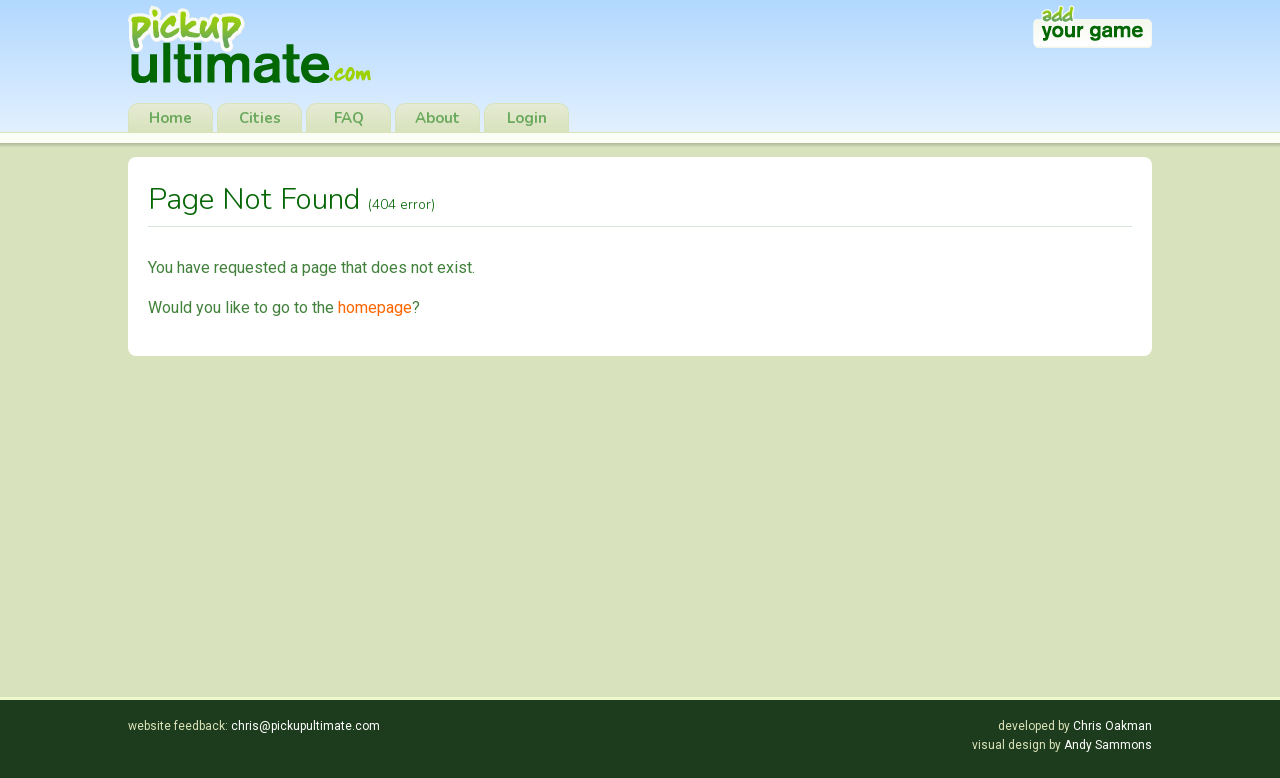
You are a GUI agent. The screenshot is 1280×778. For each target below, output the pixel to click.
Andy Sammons (1108, 745)
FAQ (349, 118)
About (437, 118)
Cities (260, 118)
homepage (375, 307)
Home (170, 118)
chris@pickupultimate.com (305, 726)
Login (527, 118)
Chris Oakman (1112, 726)
